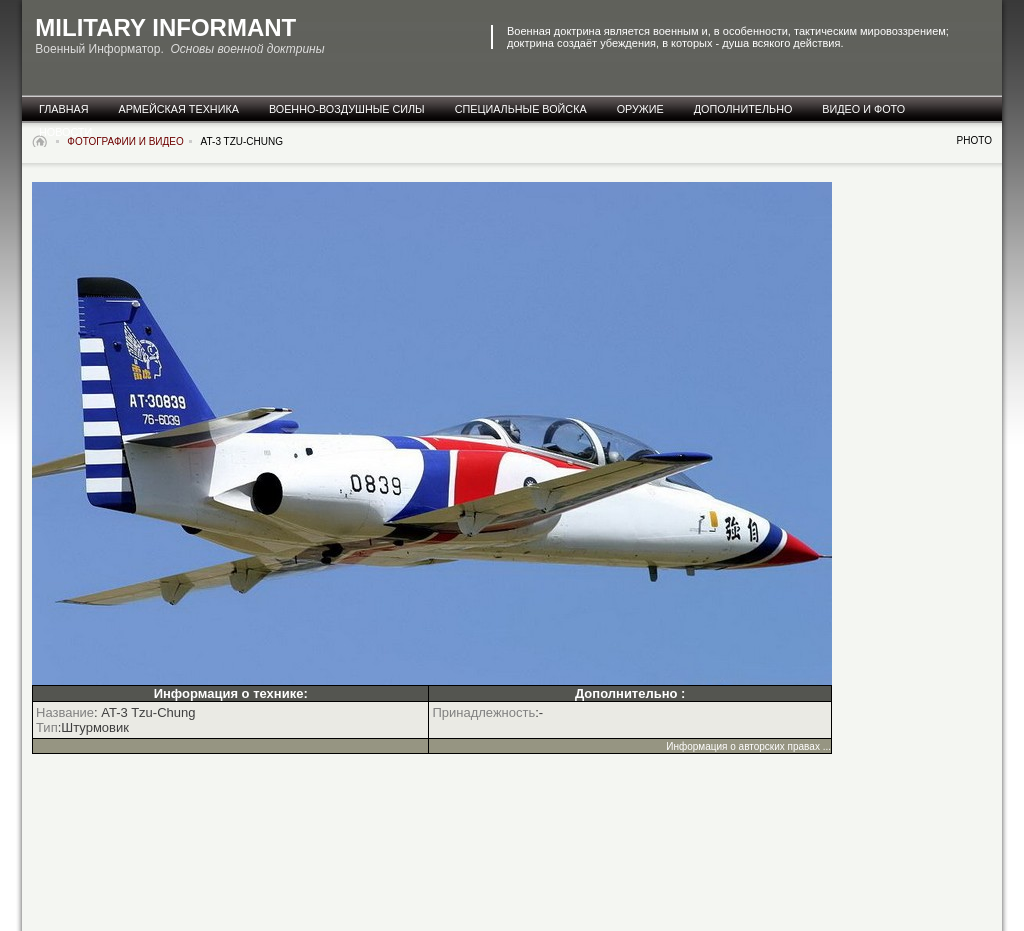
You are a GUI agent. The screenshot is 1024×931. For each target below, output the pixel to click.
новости (65, 132)
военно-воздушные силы (347, 109)
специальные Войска (521, 109)
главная (64, 109)
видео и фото (863, 109)
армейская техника (179, 109)
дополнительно (743, 109)
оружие (640, 109)
